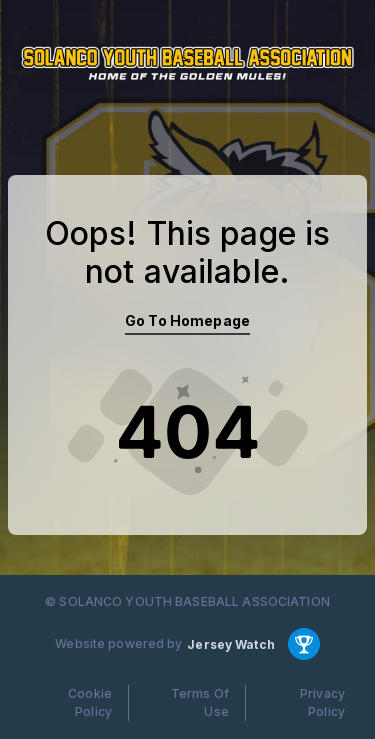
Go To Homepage (187, 320)
